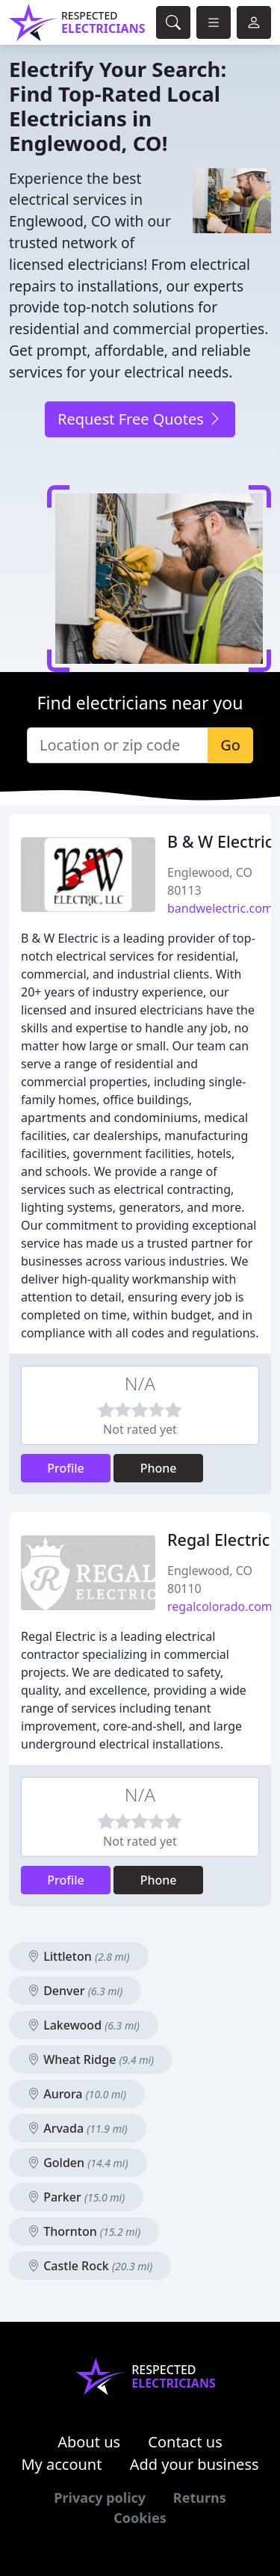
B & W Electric (220, 841)
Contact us (185, 2442)
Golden (78, 2162)
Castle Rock (90, 2266)
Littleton (79, 1956)
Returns (199, 2497)
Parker (76, 2197)
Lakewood (84, 2025)
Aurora (77, 2094)
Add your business (194, 2464)
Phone (158, 1468)
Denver (75, 1990)
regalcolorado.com (220, 1606)
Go (230, 745)
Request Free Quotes (140, 419)
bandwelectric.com (220, 908)
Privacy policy (100, 2497)
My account (61, 2464)
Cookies (139, 2518)
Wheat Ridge (91, 2059)
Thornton (84, 2231)
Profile (65, 1468)
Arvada (78, 2128)
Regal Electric (218, 1539)
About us (88, 2442)
